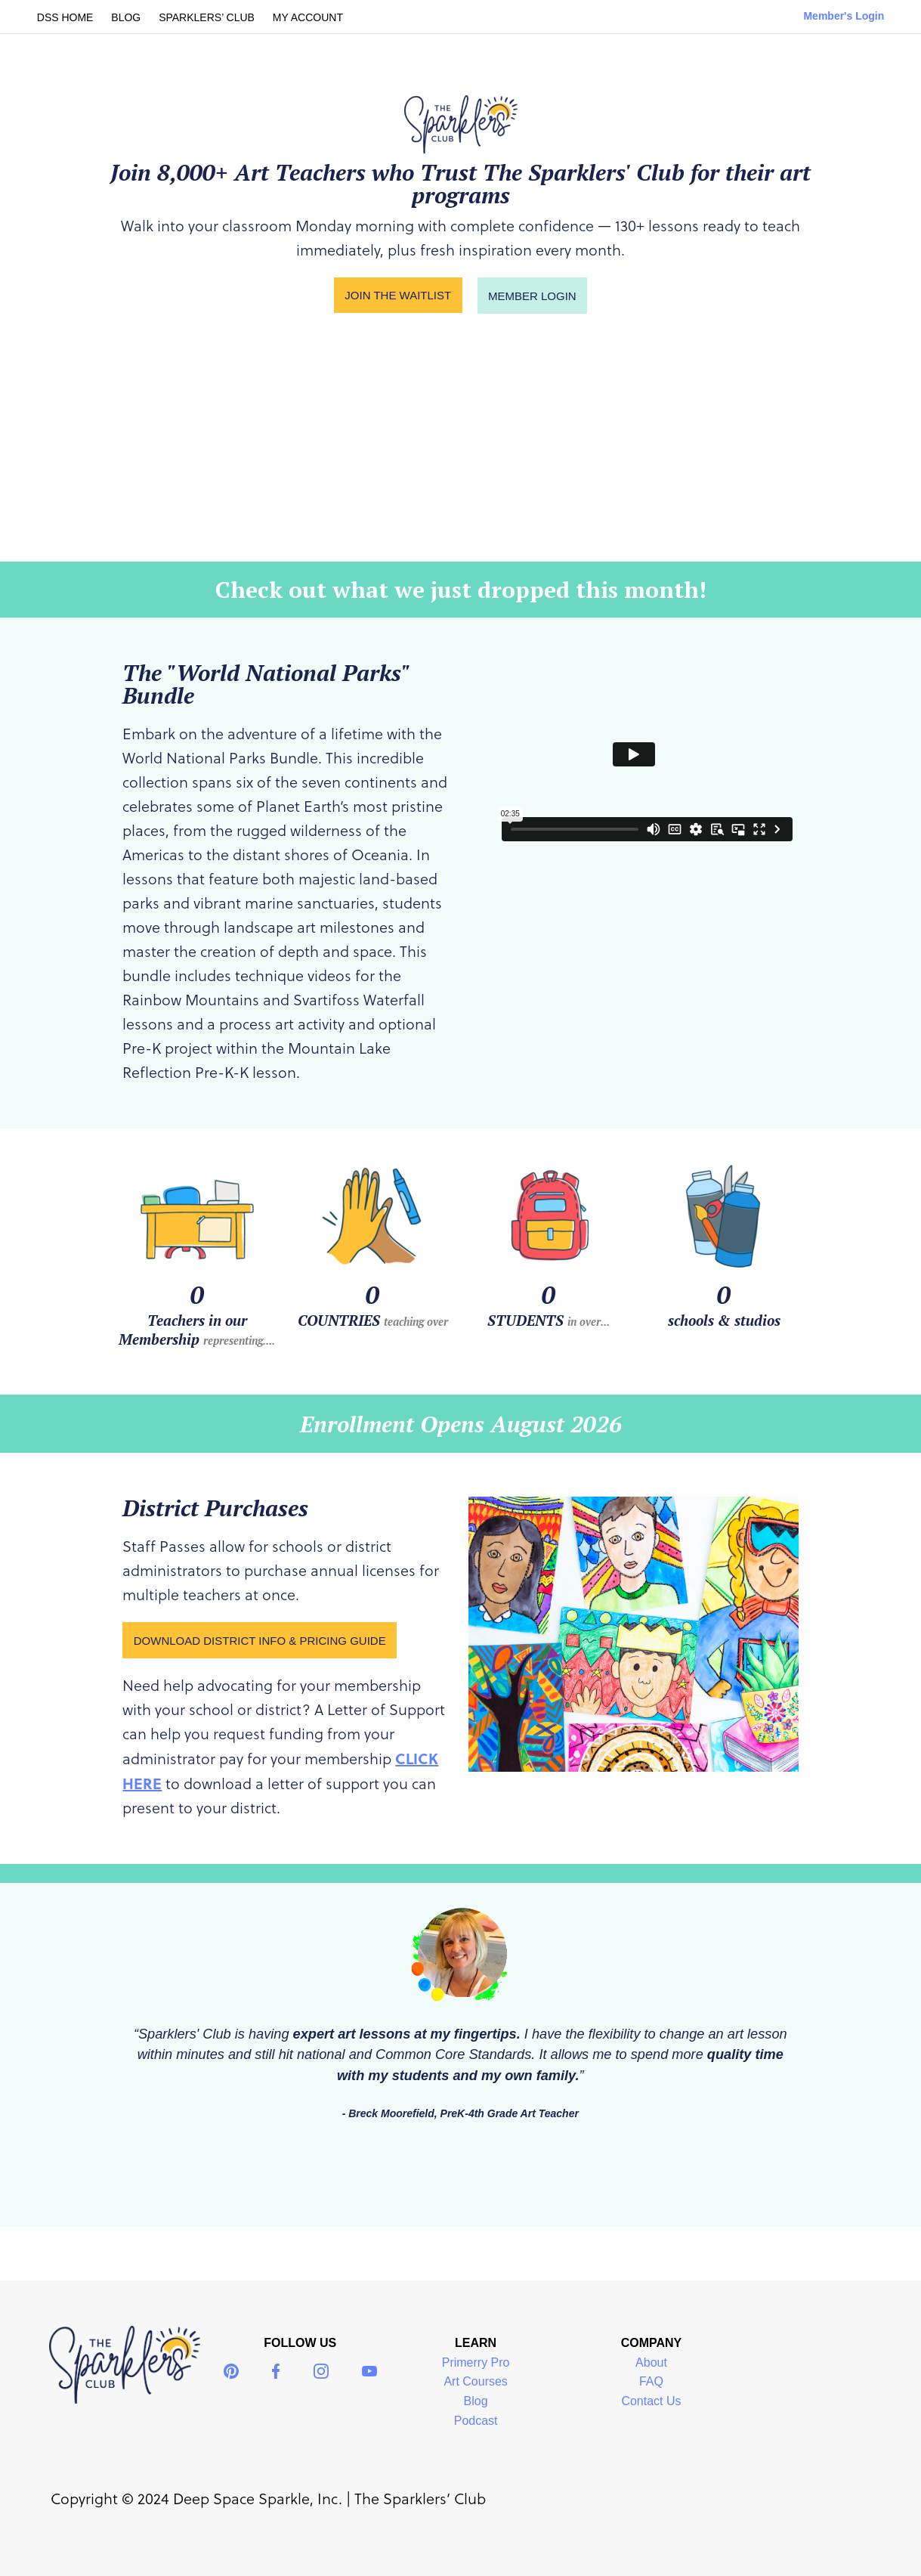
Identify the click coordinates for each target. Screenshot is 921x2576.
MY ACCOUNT (308, 17)
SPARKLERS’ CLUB (207, 17)
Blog (476, 2401)
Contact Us (651, 2401)
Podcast (476, 2420)
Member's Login (843, 16)
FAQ (651, 2381)
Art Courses (475, 2381)
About (651, 2362)
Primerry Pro (476, 2362)
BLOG (126, 17)
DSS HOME (65, 17)
